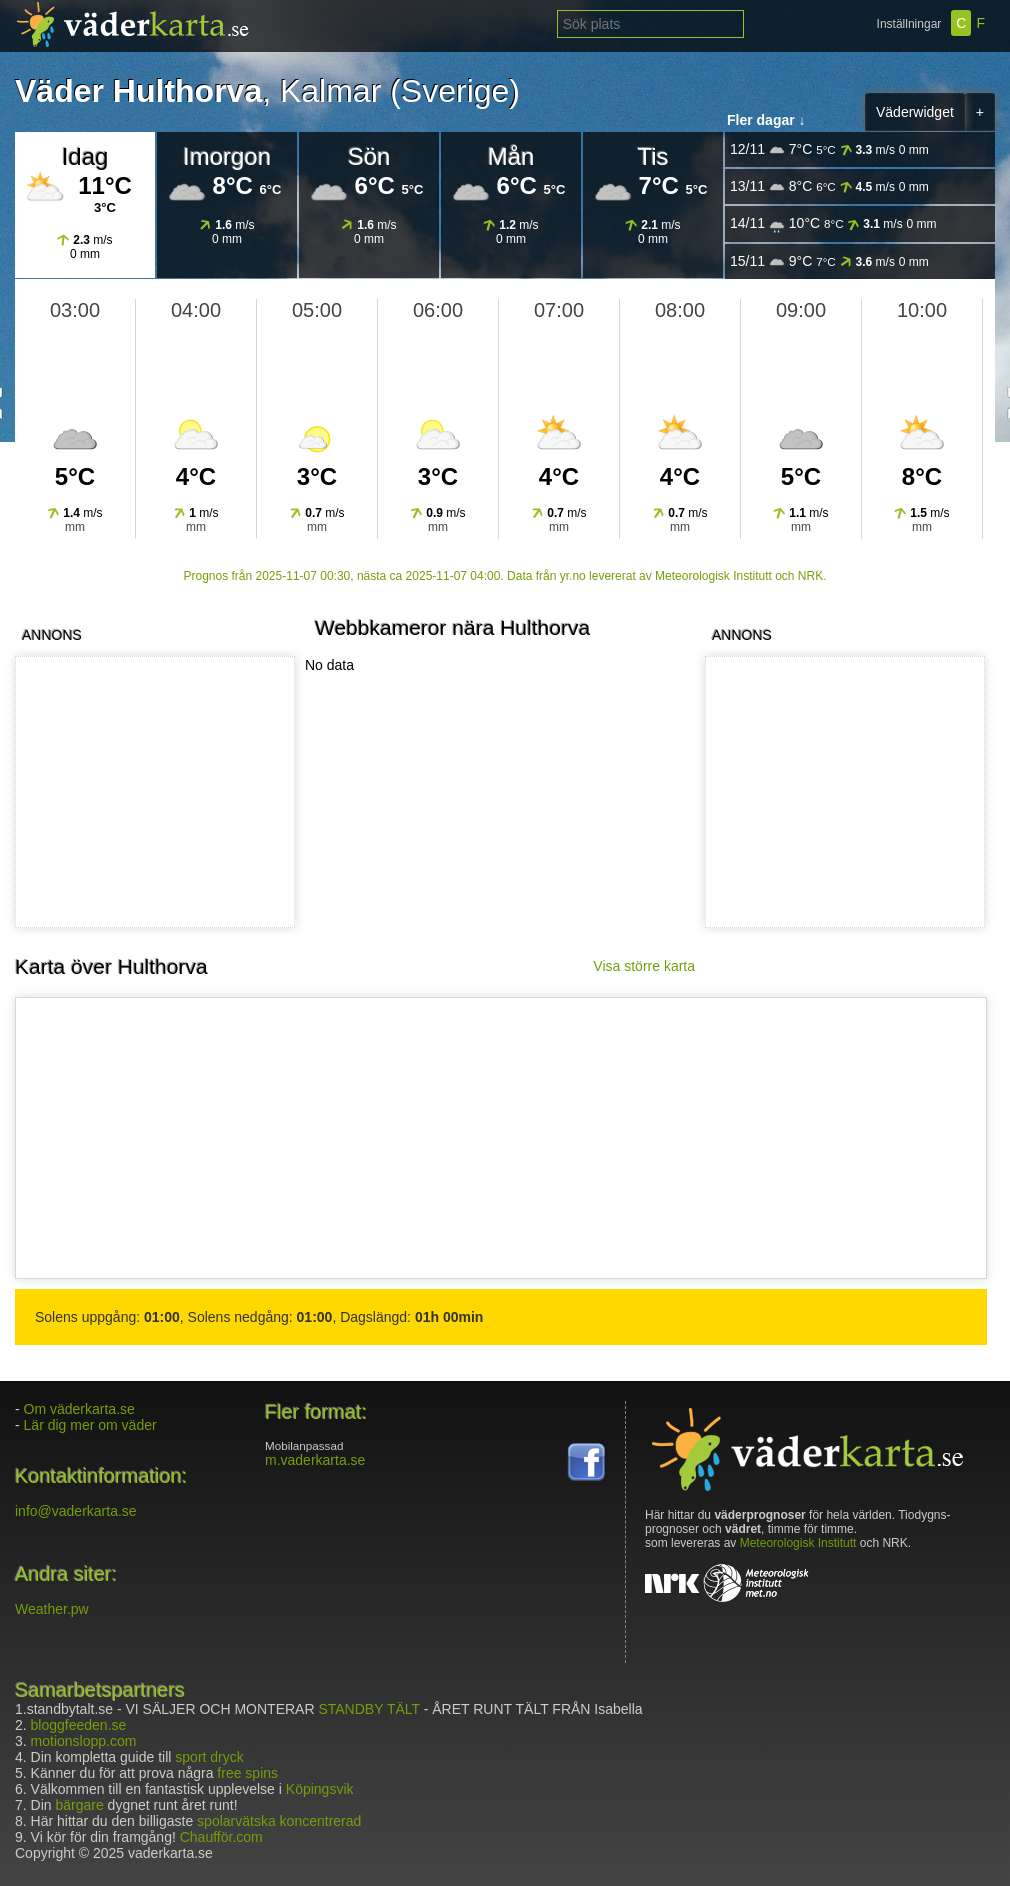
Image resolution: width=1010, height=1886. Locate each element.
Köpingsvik (320, 1789)
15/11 (829, 261)
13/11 (829, 186)
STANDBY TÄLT (368, 1709)
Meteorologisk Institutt (798, 1543)
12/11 (829, 149)
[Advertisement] (151, 792)
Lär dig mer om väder (90, 1425)
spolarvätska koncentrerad (279, 1821)
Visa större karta (644, 966)
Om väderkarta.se (79, 1409)
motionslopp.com (84, 1741)
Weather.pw (52, 1609)
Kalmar (330, 91)
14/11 (833, 223)
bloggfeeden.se (79, 1725)
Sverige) (460, 91)
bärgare (79, 1805)
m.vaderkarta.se (315, 1460)
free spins (247, 1773)
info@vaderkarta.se (76, 1511)
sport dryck (209, 1757)
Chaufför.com (221, 1837)
